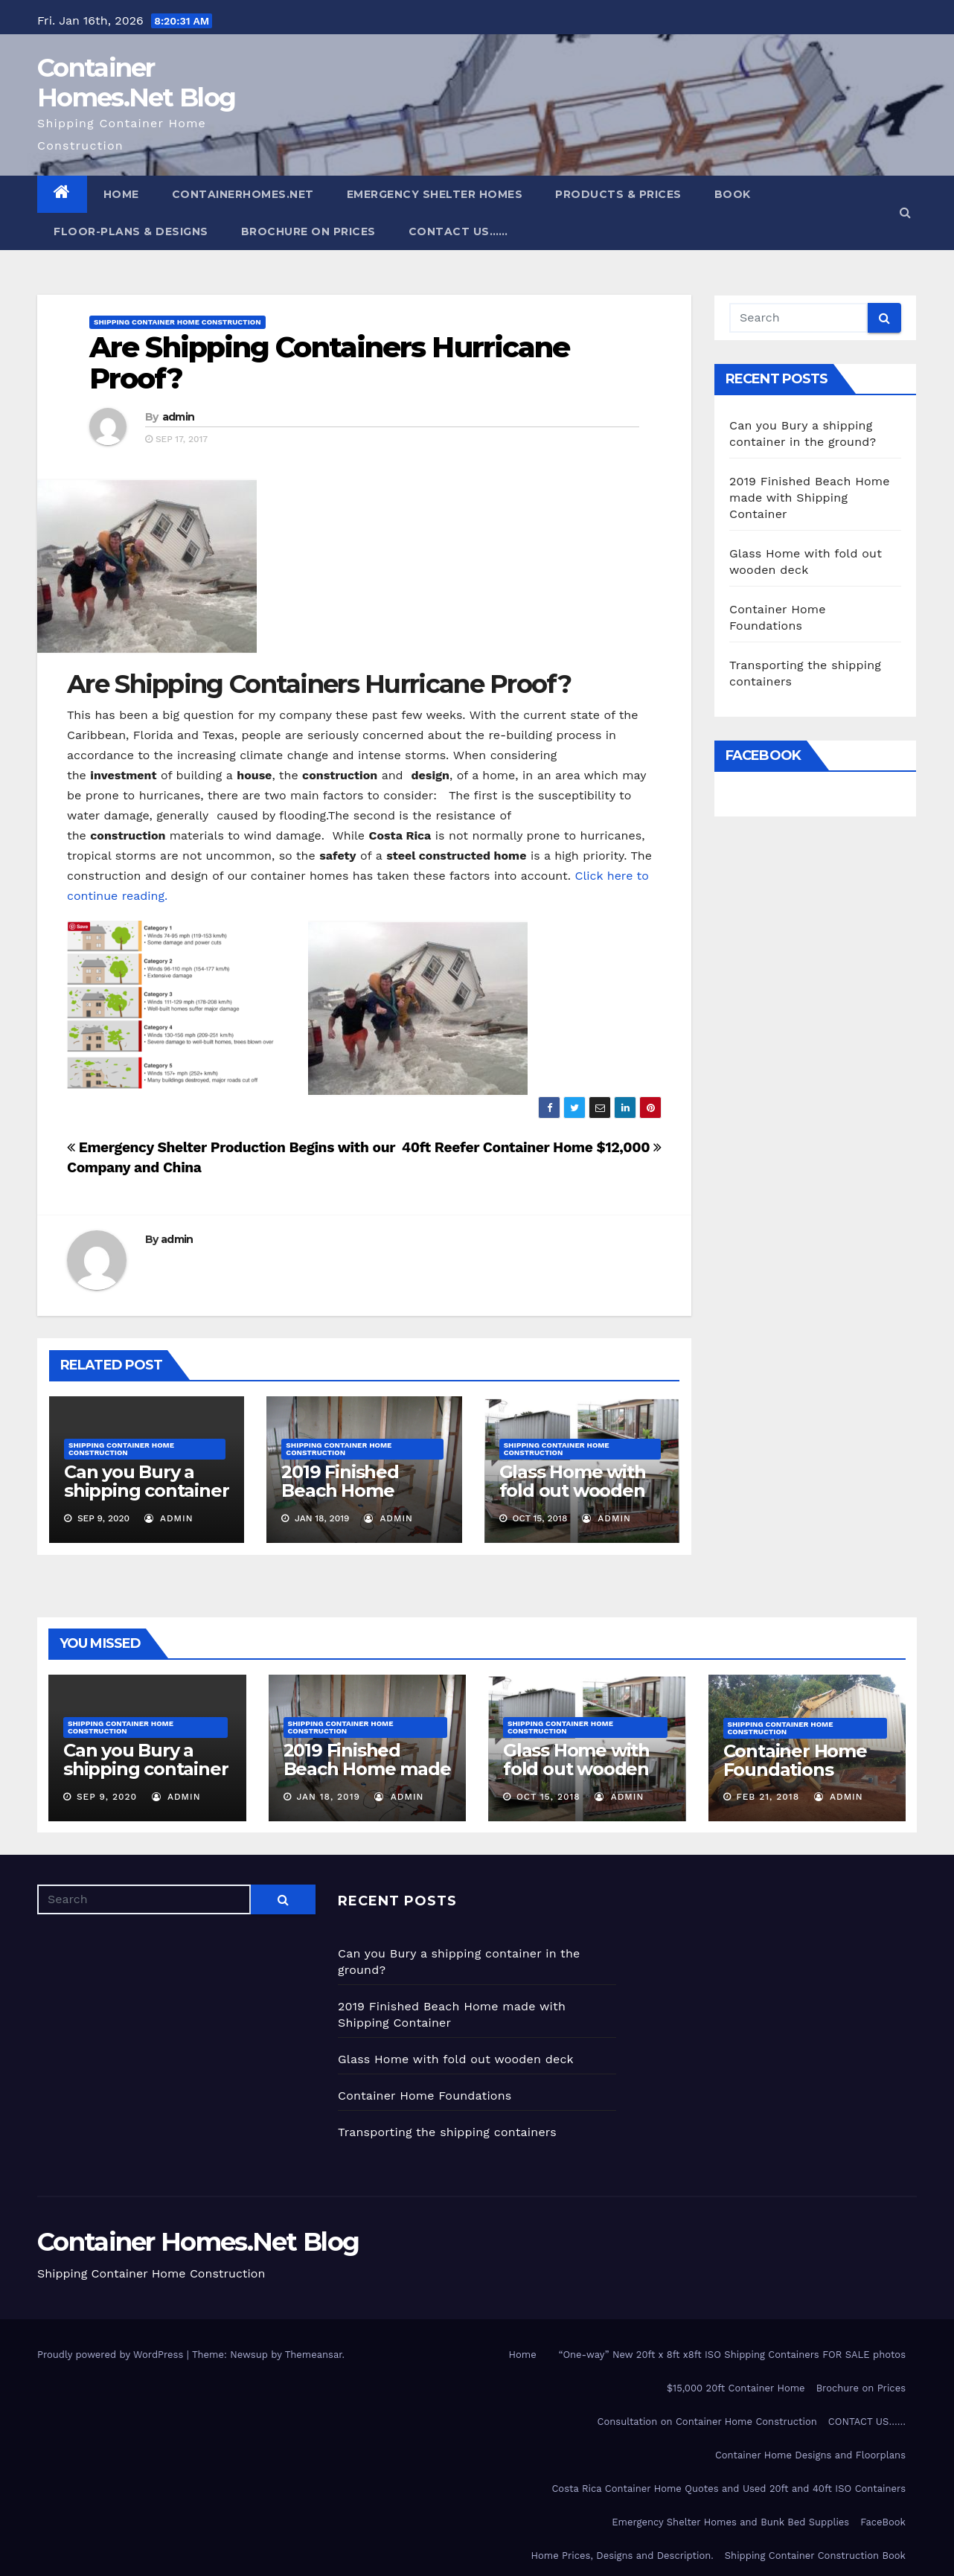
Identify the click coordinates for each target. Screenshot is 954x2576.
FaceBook (883, 2522)
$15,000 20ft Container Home (736, 2388)
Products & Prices (618, 194)
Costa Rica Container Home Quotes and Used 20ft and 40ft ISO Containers (728, 2488)
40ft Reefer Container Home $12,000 (532, 1147)
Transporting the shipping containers (447, 2132)
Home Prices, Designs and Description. (622, 2555)
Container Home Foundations (795, 1760)
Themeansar (313, 2354)
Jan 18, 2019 (327, 1797)
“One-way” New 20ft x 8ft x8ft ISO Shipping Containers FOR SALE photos (732, 2354)
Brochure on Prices (308, 231)
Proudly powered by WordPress (112, 2354)
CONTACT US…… (458, 231)
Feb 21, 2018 (767, 1797)
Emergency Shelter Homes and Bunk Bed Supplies (730, 2522)
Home (121, 194)
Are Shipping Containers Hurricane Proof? (329, 363)
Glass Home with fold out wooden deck (572, 1490)
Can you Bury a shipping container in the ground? (146, 1490)
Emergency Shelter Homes (435, 194)
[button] (905, 212)
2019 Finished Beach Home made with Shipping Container (809, 497)
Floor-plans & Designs (131, 231)
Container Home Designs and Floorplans (810, 2455)
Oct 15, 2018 (548, 1797)
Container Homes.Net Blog (136, 82)
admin (178, 417)
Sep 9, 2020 (107, 1797)
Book (732, 194)
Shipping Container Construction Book (815, 2555)
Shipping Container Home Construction (177, 322)
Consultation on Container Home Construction (707, 2421)
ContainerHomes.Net (243, 194)
